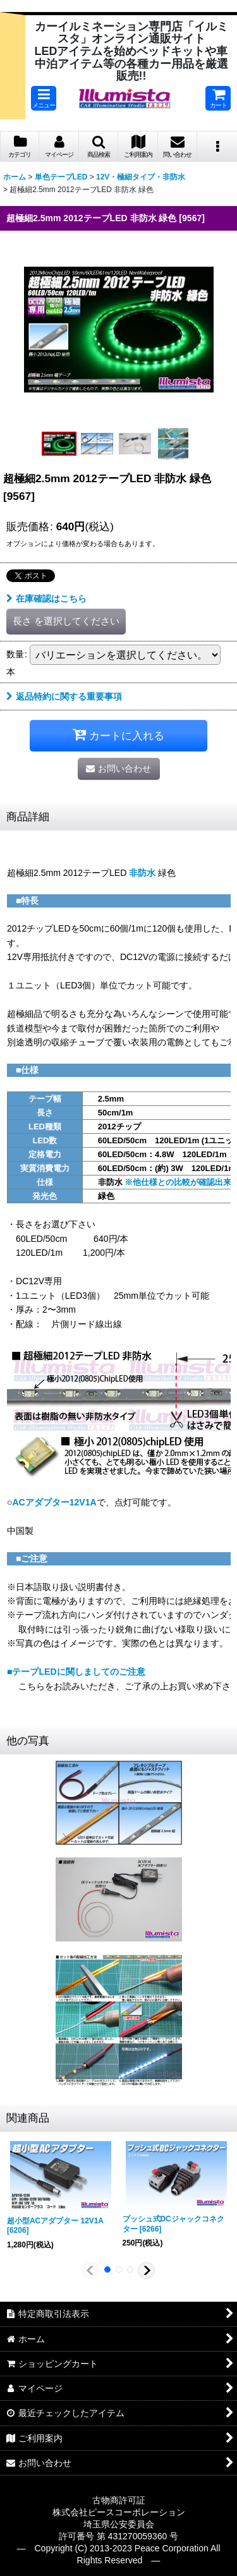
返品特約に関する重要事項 (64, 696)
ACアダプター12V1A (54, 1502)
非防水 (142, 873)
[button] (43, 98)
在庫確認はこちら (46, 598)
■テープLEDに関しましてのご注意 (76, 1672)
